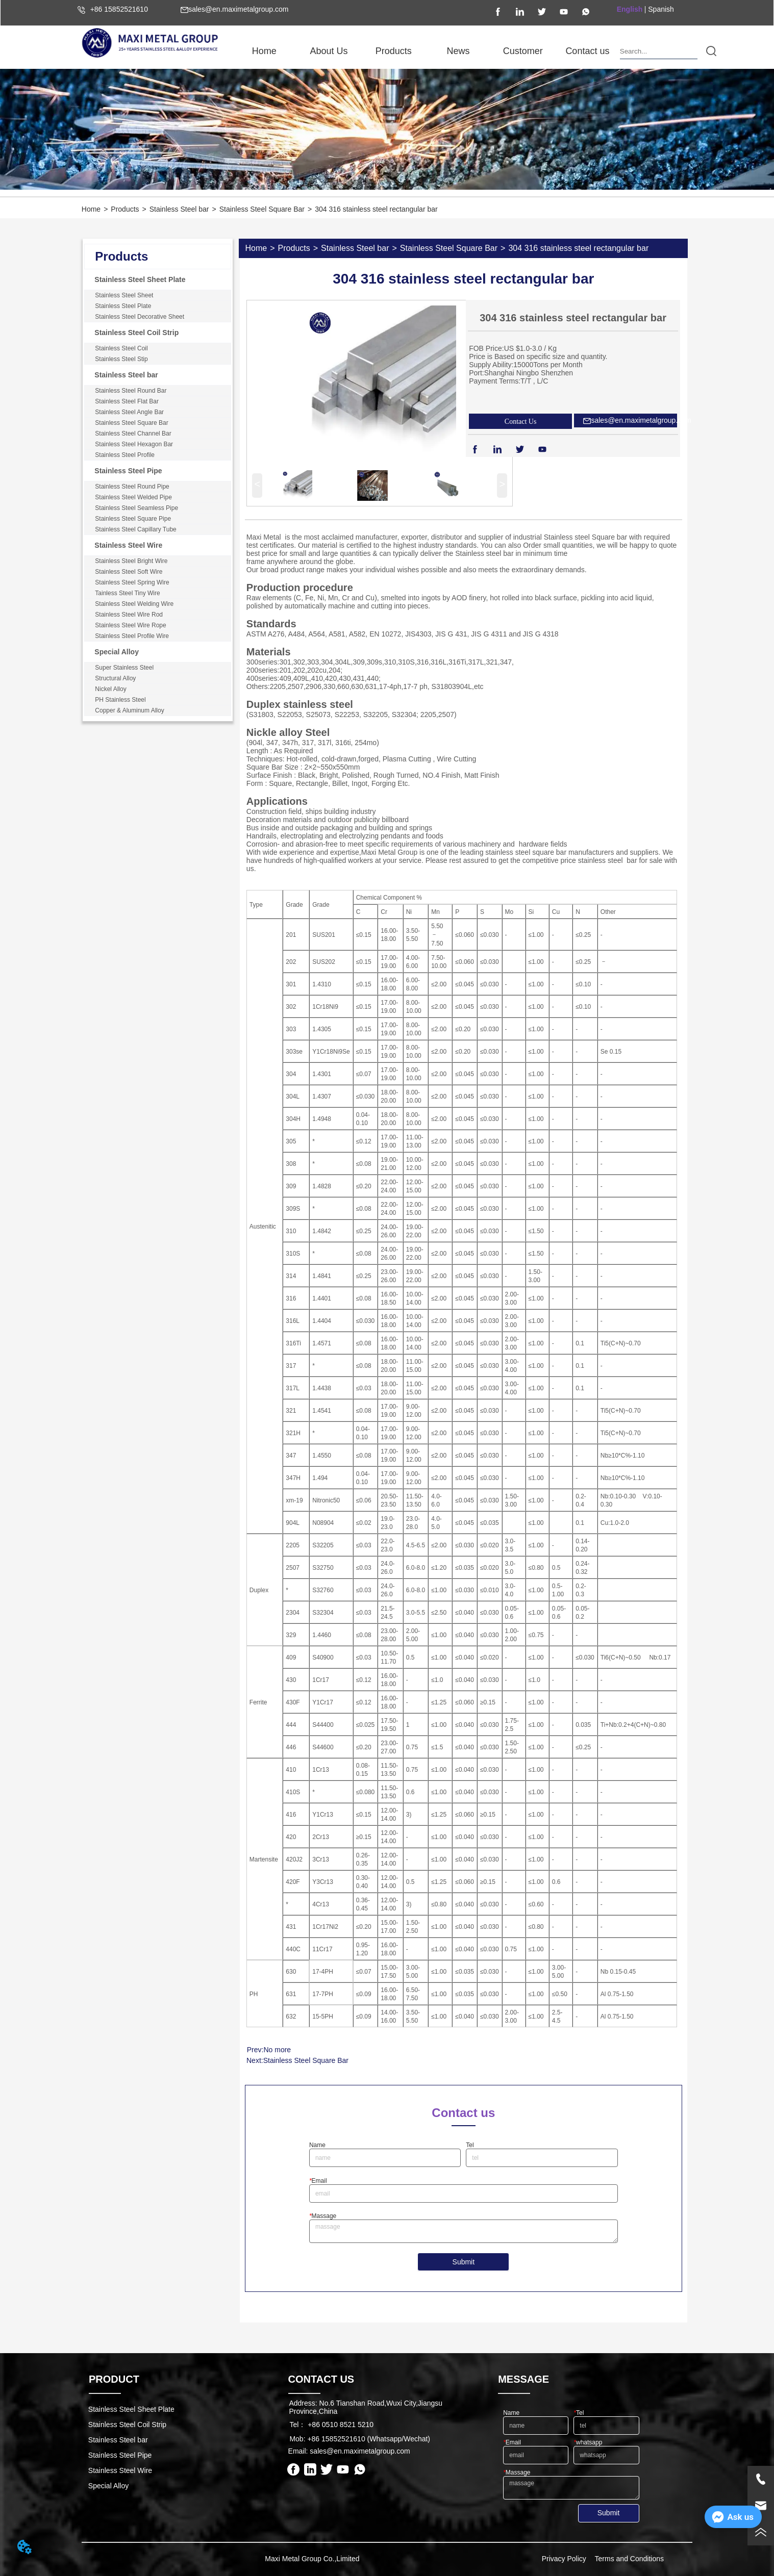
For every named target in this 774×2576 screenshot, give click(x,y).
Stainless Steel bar (179, 209)
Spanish (661, 9)
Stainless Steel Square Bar (262, 209)
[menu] (426, 51)
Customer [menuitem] (523, 51)
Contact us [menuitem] (587, 51)
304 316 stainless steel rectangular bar (376, 209)
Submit (464, 2262)
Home (91, 209)
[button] (328, 51)
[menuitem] (328, 51)
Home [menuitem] (264, 51)
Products (125, 209)
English (630, 9)
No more (277, 2050)
